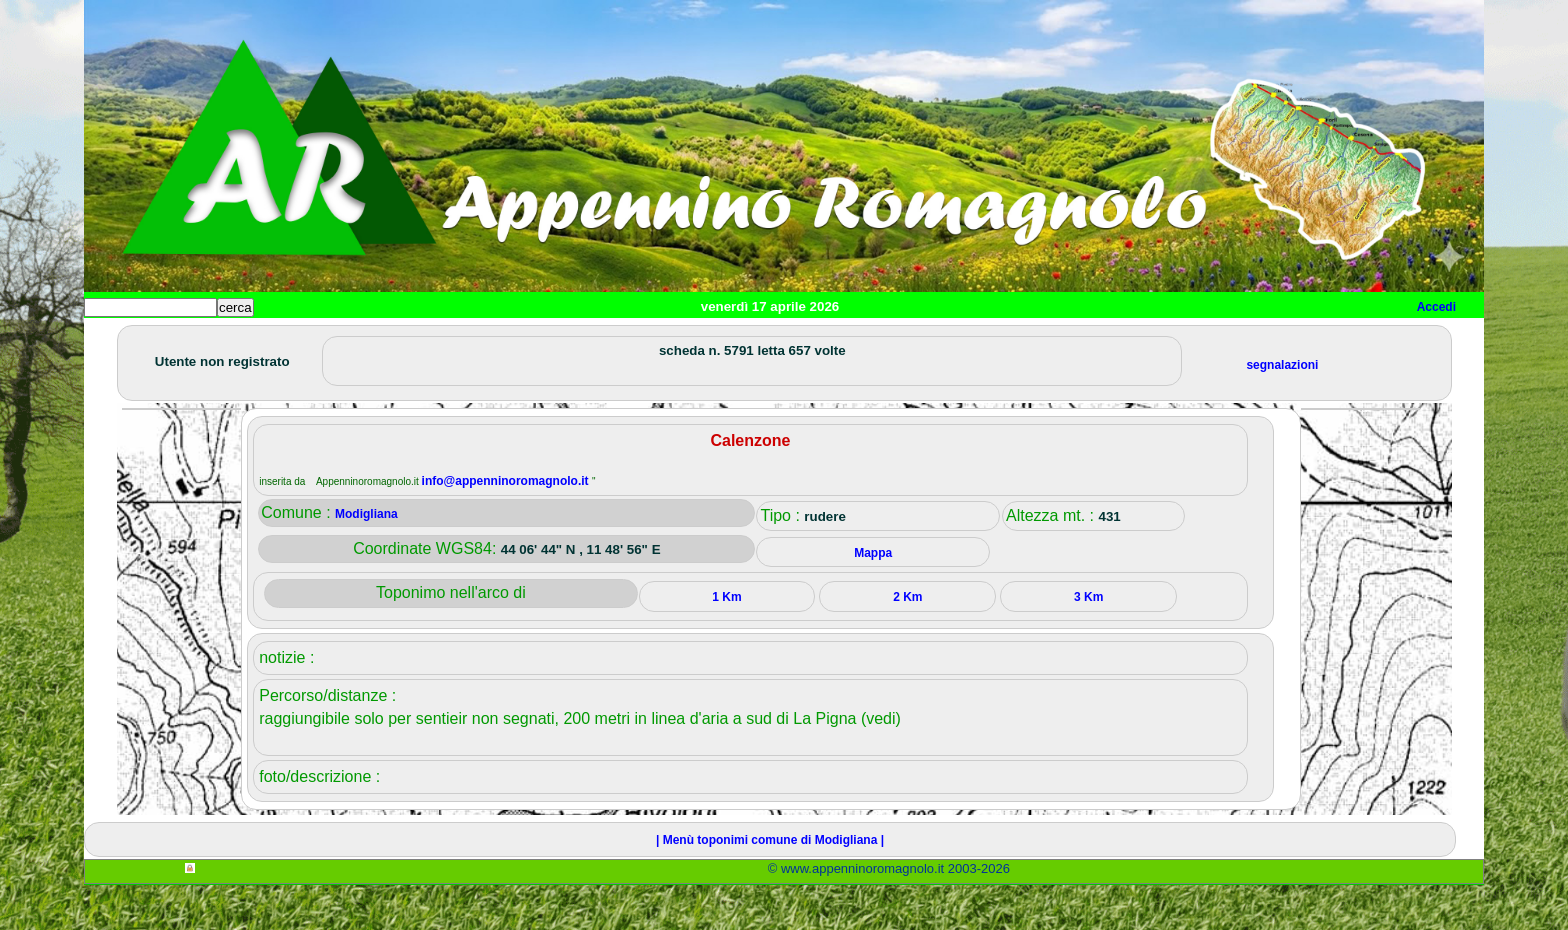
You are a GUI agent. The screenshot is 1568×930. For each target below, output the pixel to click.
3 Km (1088, 642)
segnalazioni (1282, 410)
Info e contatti (833, 340)
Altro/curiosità (624, 340)
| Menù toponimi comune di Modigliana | (770, 885)
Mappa (731, 340)
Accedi (1436, 307)
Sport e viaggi (357, 340)
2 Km (907, 642)
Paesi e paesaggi (221, 340)
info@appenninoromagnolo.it (507, 526)
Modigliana (366, 559)
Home (118, 340)
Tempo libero (490, 340)
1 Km (726, 642)
